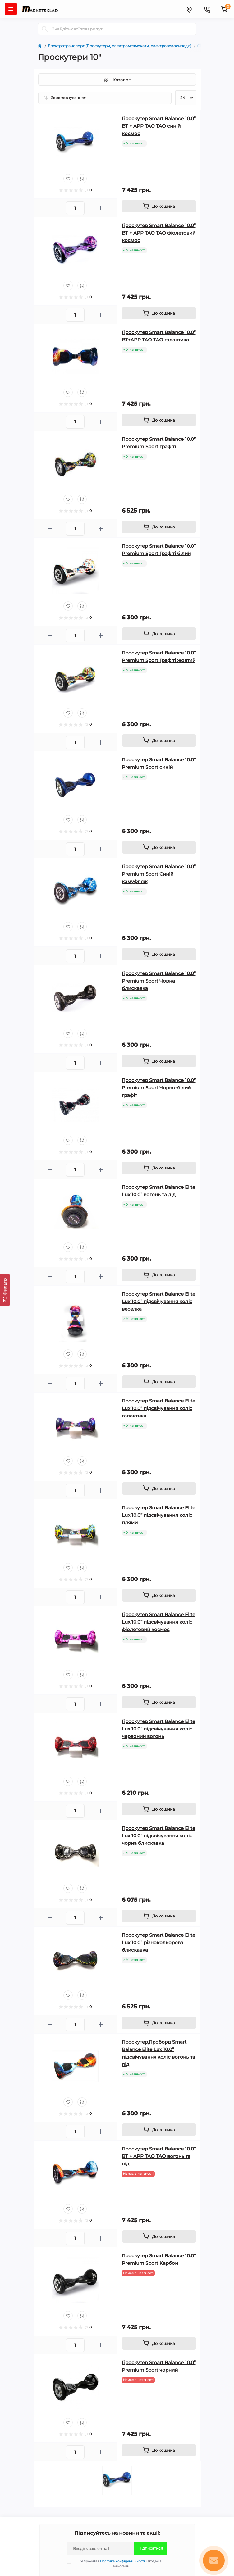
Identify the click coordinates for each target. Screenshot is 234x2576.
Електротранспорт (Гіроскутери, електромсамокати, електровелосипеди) (119, 45)
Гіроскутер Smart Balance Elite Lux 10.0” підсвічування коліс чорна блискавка (158, 1835)
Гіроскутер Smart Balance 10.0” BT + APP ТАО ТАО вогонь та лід (159, 2156)
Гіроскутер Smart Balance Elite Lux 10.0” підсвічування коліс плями (158, 1515)
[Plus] (101, 208)
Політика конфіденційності (122, 2561)
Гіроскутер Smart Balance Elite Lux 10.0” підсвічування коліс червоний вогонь (158, 1728)
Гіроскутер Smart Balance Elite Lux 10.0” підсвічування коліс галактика (158, 1408)
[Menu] (11, 9)
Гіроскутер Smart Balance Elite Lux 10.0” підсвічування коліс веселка (158, 1301)
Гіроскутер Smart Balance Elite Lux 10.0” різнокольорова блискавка (158, 1942)
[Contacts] (207, 9)
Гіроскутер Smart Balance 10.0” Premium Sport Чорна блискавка (159, 980)
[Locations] (189, 9)
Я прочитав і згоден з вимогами (117, 2563)
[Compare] (82, 178)
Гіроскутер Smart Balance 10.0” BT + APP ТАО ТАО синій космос (159, 126)
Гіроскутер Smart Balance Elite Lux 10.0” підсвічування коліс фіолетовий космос (158, 1622)
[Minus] (50, 208)
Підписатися (150, 2548)
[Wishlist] (68, 178)
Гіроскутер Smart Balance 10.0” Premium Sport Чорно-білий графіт (159, 1087)
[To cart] (159, 206)
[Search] (45, 29)
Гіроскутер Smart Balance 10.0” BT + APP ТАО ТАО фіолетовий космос (159, 232)
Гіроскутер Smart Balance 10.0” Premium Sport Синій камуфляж (159, 874)
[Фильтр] (5, 1290)
